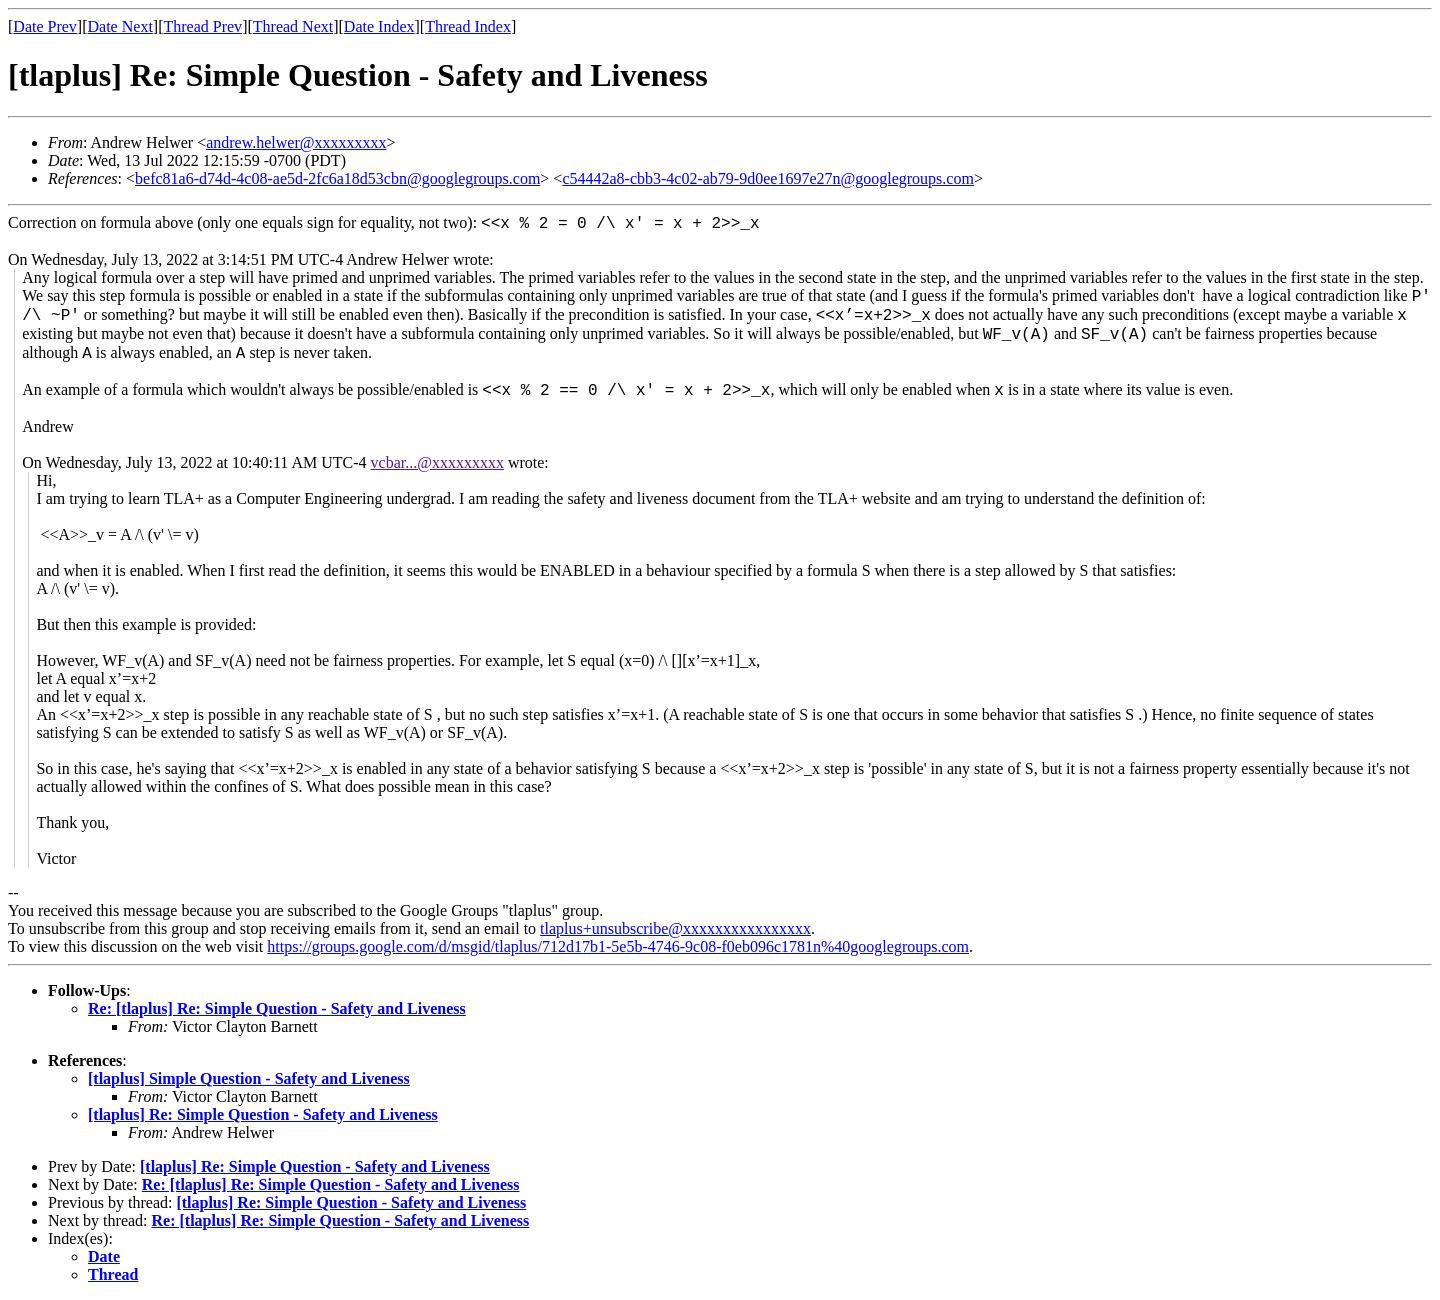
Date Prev (45, 26)
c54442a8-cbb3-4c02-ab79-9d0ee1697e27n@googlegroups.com (768, 178)
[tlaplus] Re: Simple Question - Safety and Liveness (263, 1114)
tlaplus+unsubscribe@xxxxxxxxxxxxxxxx (675, 928)
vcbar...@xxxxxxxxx (437, 462)
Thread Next (293, 26)
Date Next (120, 26)
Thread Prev (202, 26)
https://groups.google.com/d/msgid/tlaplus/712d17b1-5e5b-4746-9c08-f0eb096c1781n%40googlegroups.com (618, 946)
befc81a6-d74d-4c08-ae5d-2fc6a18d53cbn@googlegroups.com (337, 178)
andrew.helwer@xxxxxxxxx (296, 142)
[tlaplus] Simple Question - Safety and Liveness (249, 1078)
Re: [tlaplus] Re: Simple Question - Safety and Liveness (277, 1008)
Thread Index (468, 26)
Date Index (379, 26)
